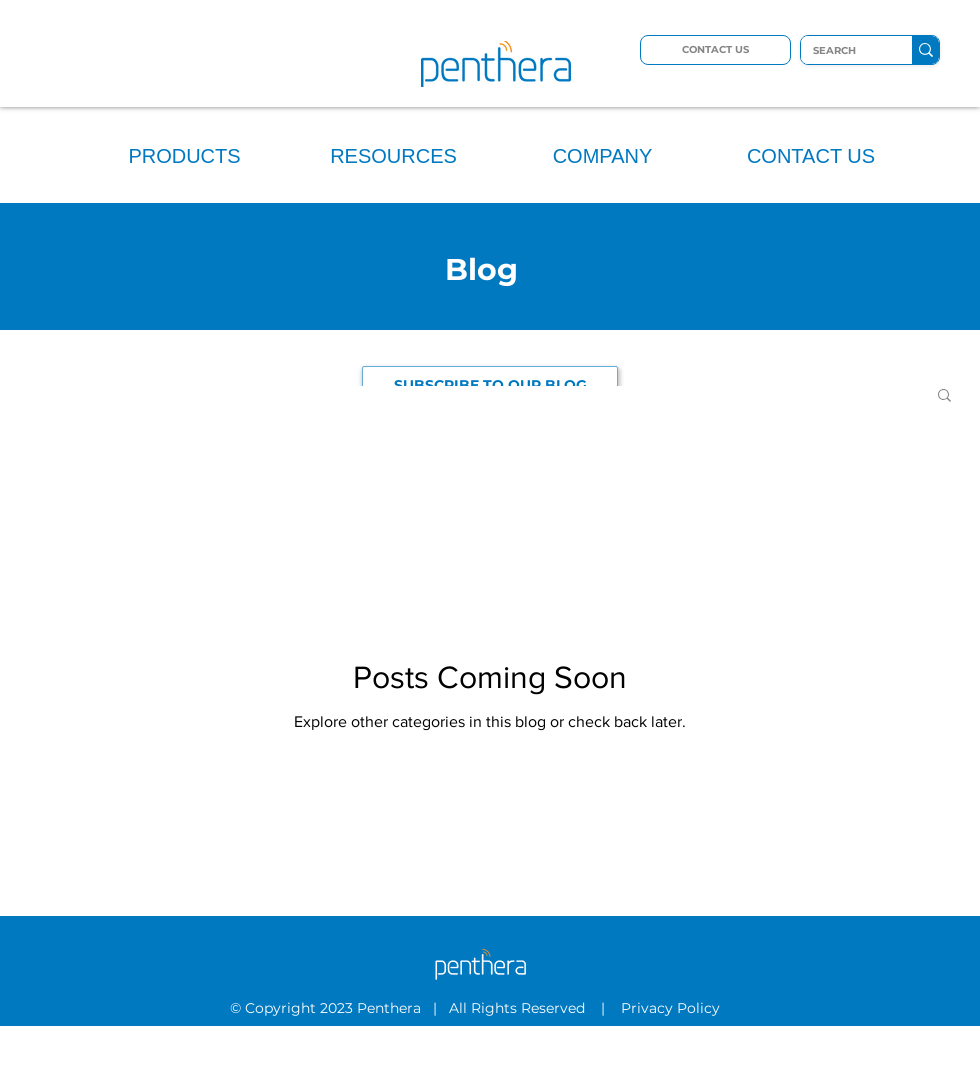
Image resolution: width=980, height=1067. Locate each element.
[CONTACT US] (715, 50)
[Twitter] (450, 1055)
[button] (944, 396)
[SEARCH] (841, 51)
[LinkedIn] (477, 1055)
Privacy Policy (672, 1008)
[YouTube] (504, 1055)
